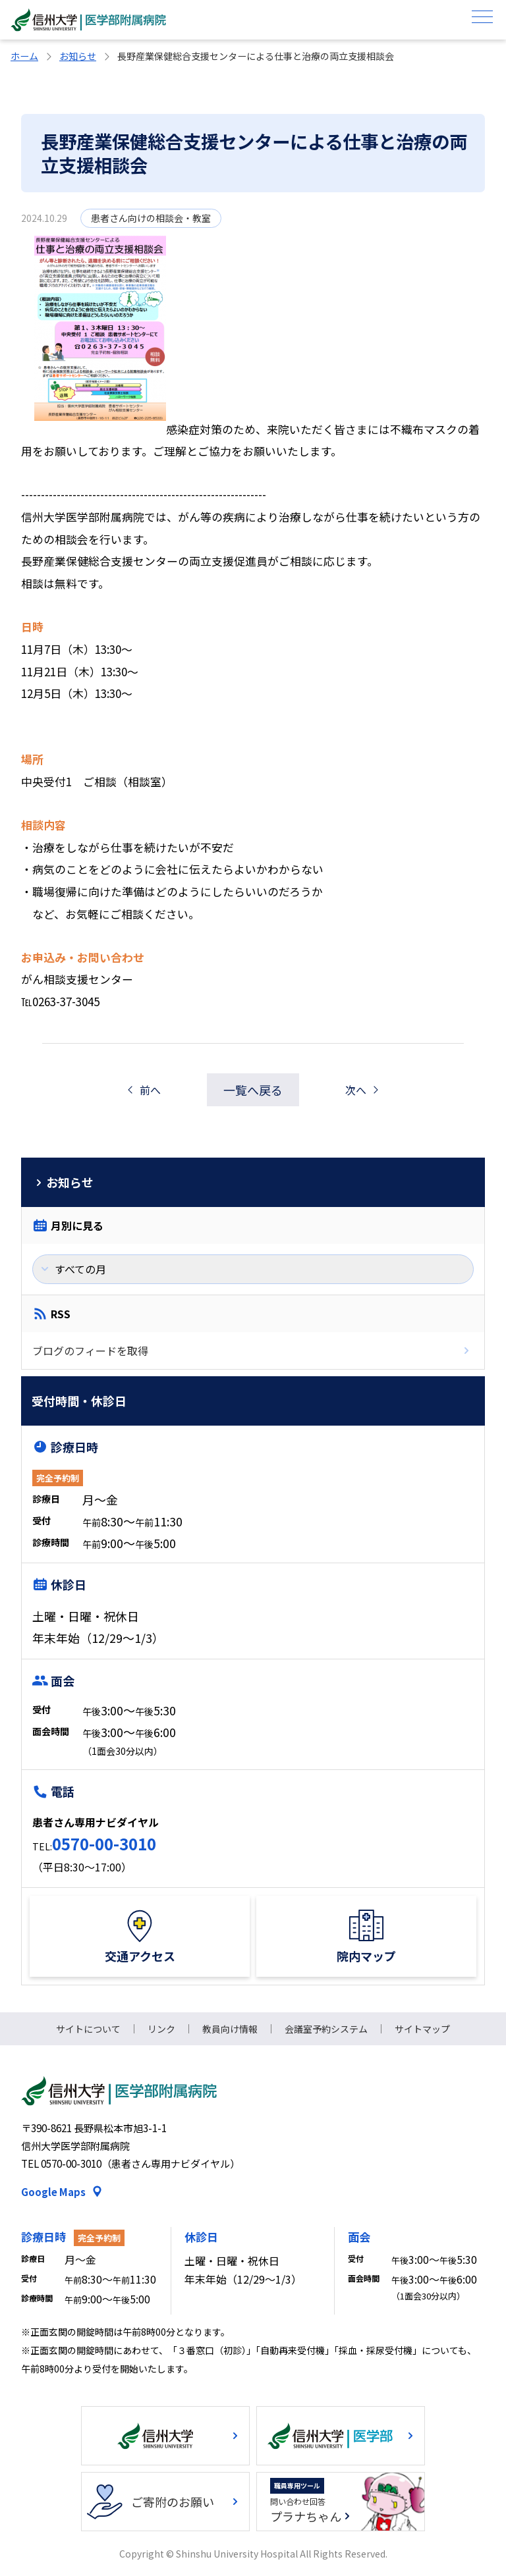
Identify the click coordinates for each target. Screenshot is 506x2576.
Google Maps (53, 2192)
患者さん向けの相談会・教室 (151, 218)
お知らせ (77, 56)
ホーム (24, 56)
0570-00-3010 (104, 1843)
